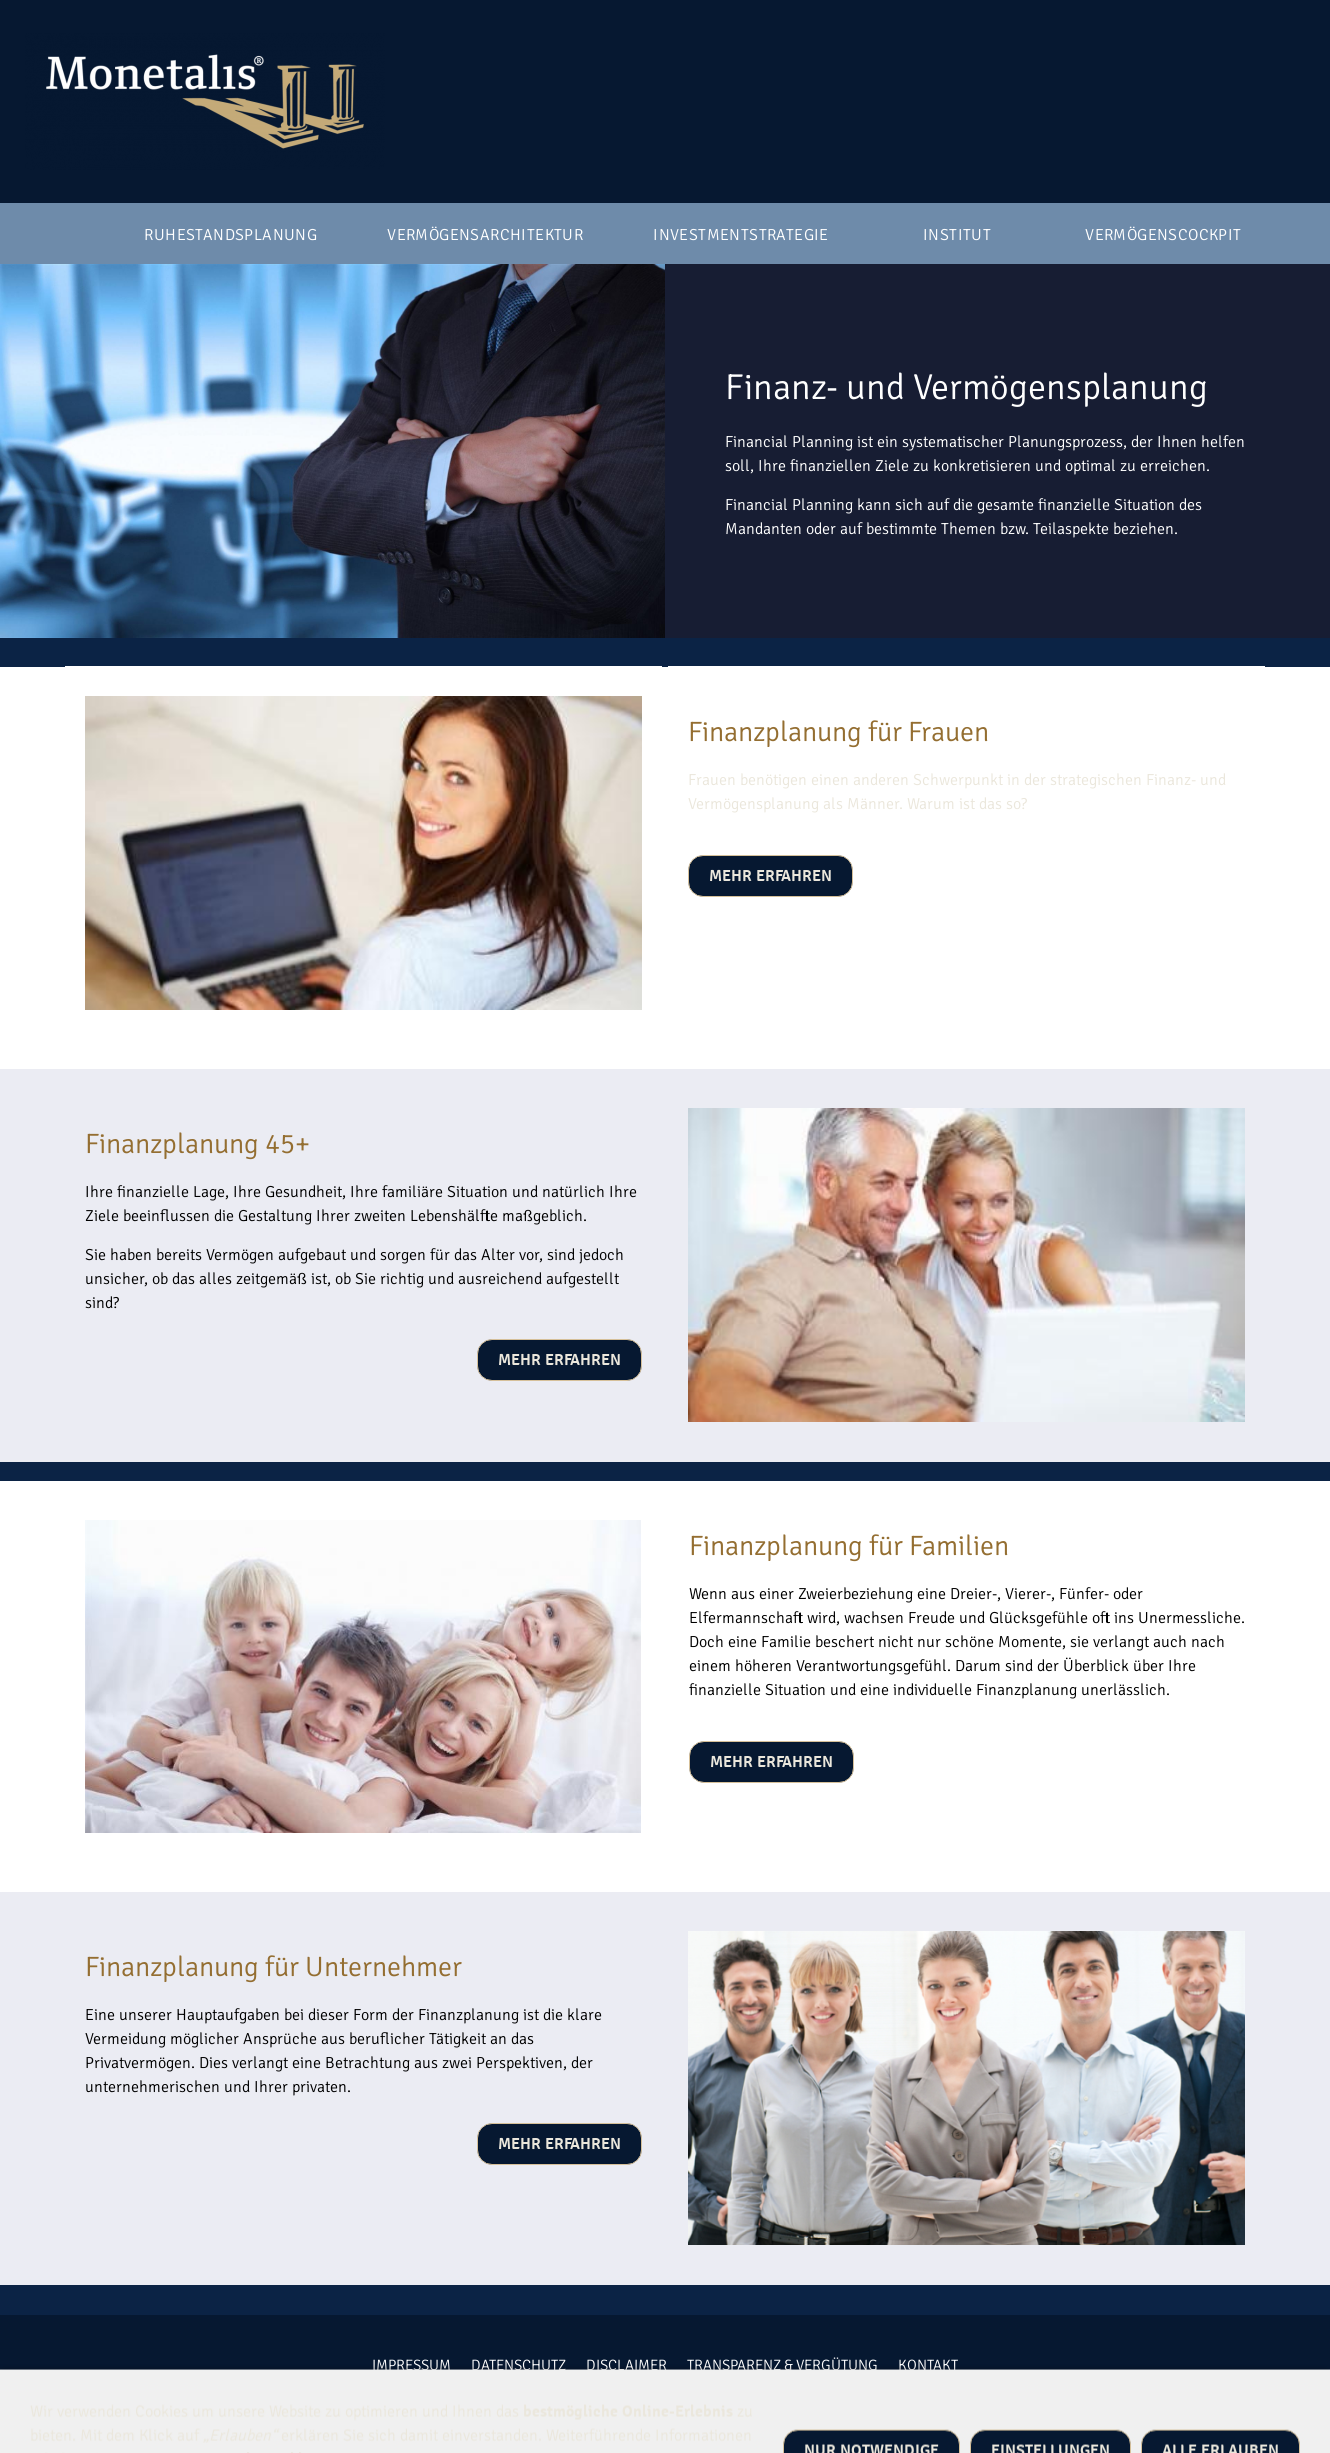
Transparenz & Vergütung (782, 2365)
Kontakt (928, 2365)
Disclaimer (626, 2365)
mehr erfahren (770, 876)
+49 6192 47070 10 (380, 2404)
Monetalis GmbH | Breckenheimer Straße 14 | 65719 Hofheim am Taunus (700, 2404)
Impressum (411, 2365)
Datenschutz (518, 2365)
